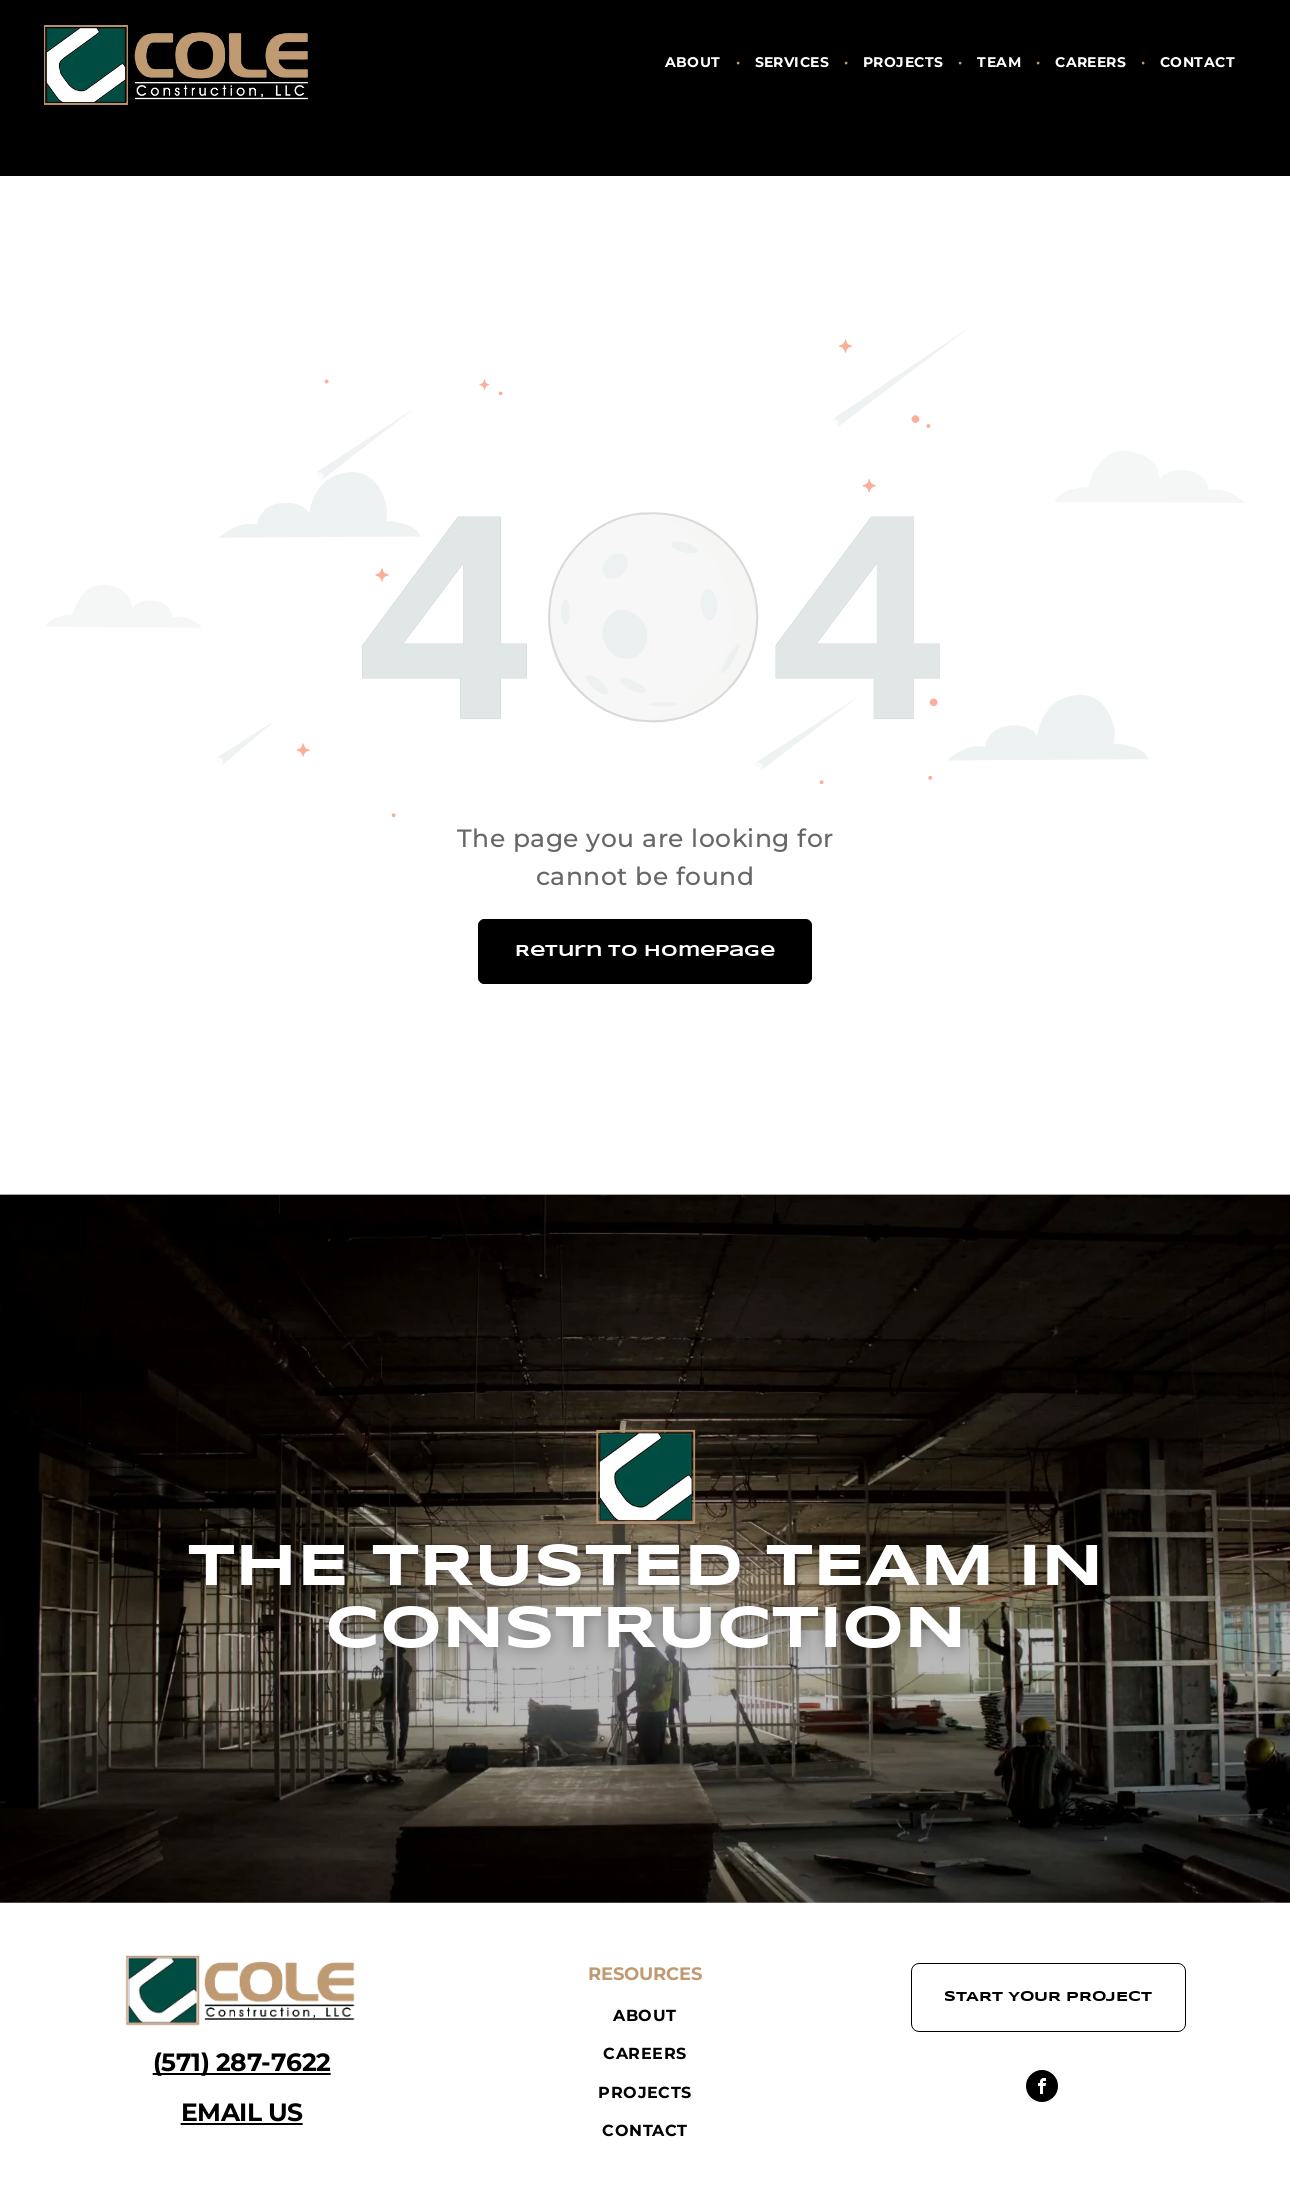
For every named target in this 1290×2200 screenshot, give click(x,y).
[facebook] (1042, 2088)
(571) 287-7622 (242, 2062)
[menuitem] (695, 62)
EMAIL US (242, 2112)
